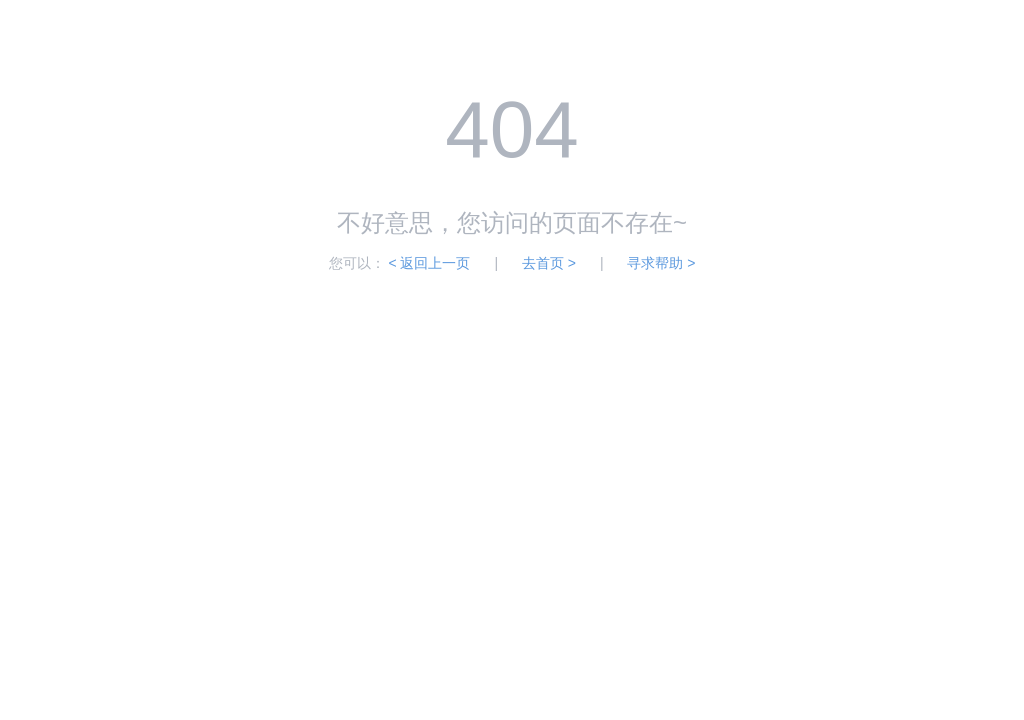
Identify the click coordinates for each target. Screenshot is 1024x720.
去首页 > (549, 263)
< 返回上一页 (429, 263)
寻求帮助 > (661, 263)
